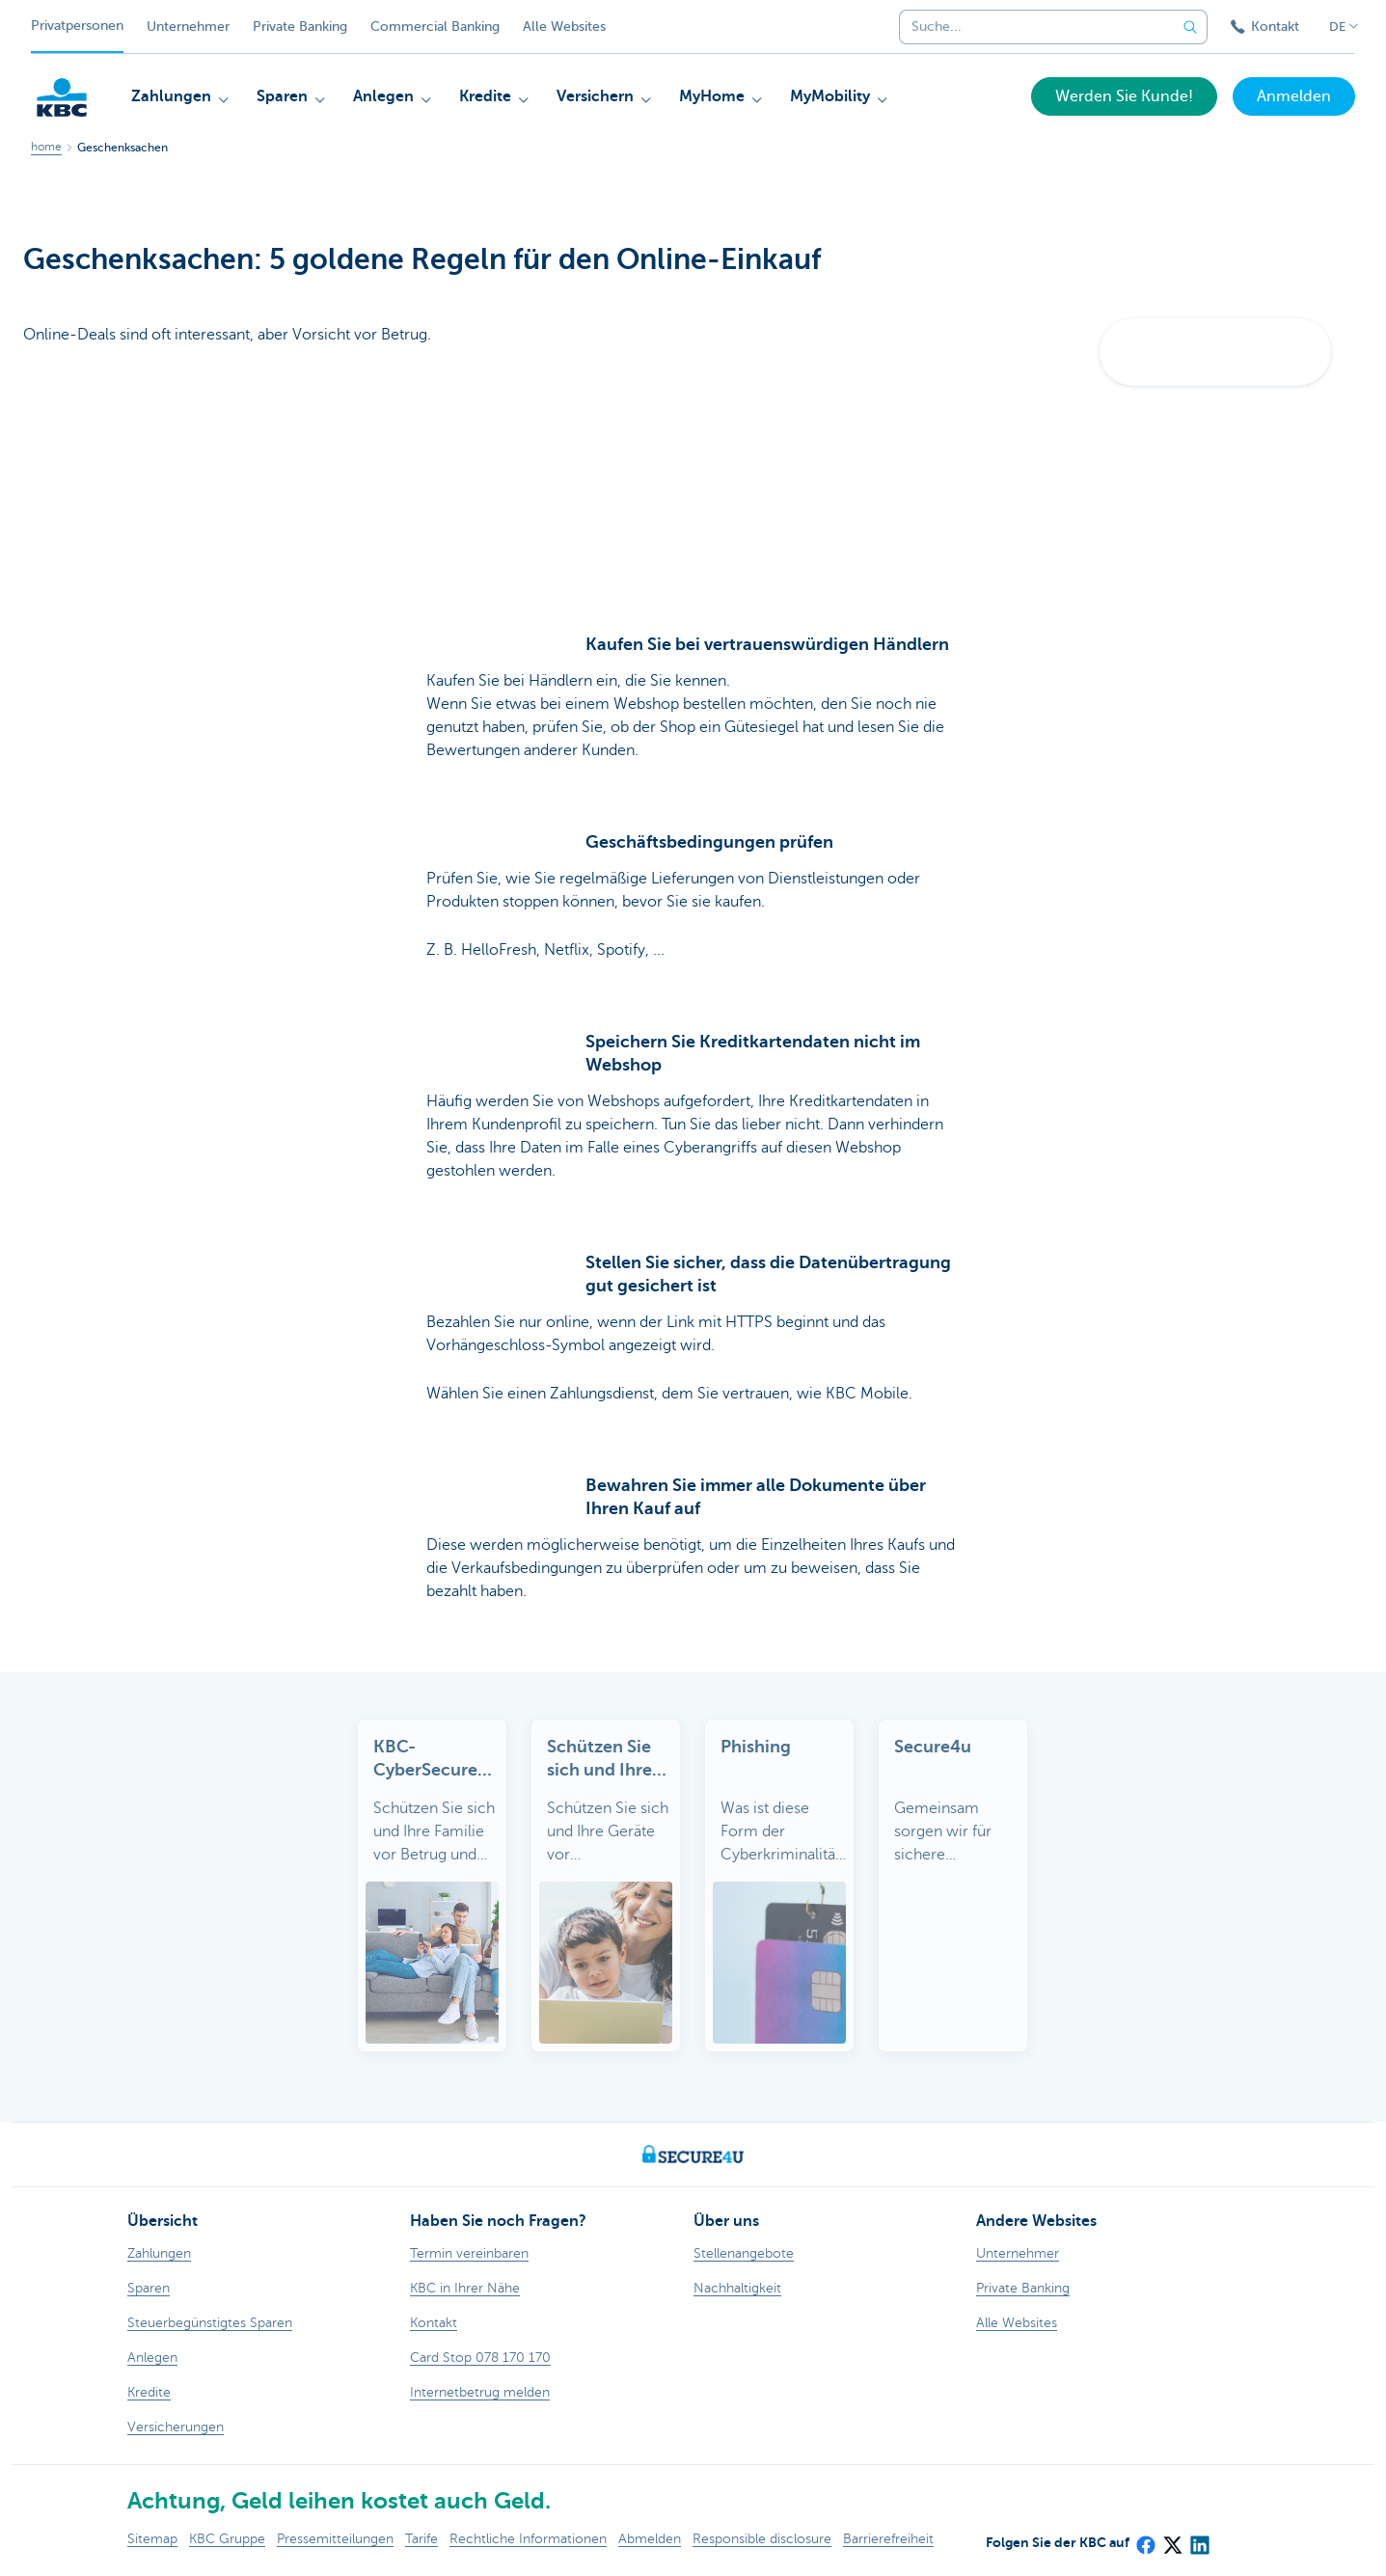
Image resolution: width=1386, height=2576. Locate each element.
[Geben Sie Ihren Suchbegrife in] (1190, 27)
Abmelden (649, 2539)
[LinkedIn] (1198, 2538)
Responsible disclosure (762, 2539)
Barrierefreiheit (888, 2539)
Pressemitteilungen (335, 2539)
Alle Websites (564, 26)
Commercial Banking (435, 26)
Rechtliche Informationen (528, 2539)
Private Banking (300, 26)
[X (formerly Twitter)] (1171, 2538)
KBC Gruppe (227, 2539)
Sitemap (152, 2539)
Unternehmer (188, 26)
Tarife (421, 2539)
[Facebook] (1144, 2538)
